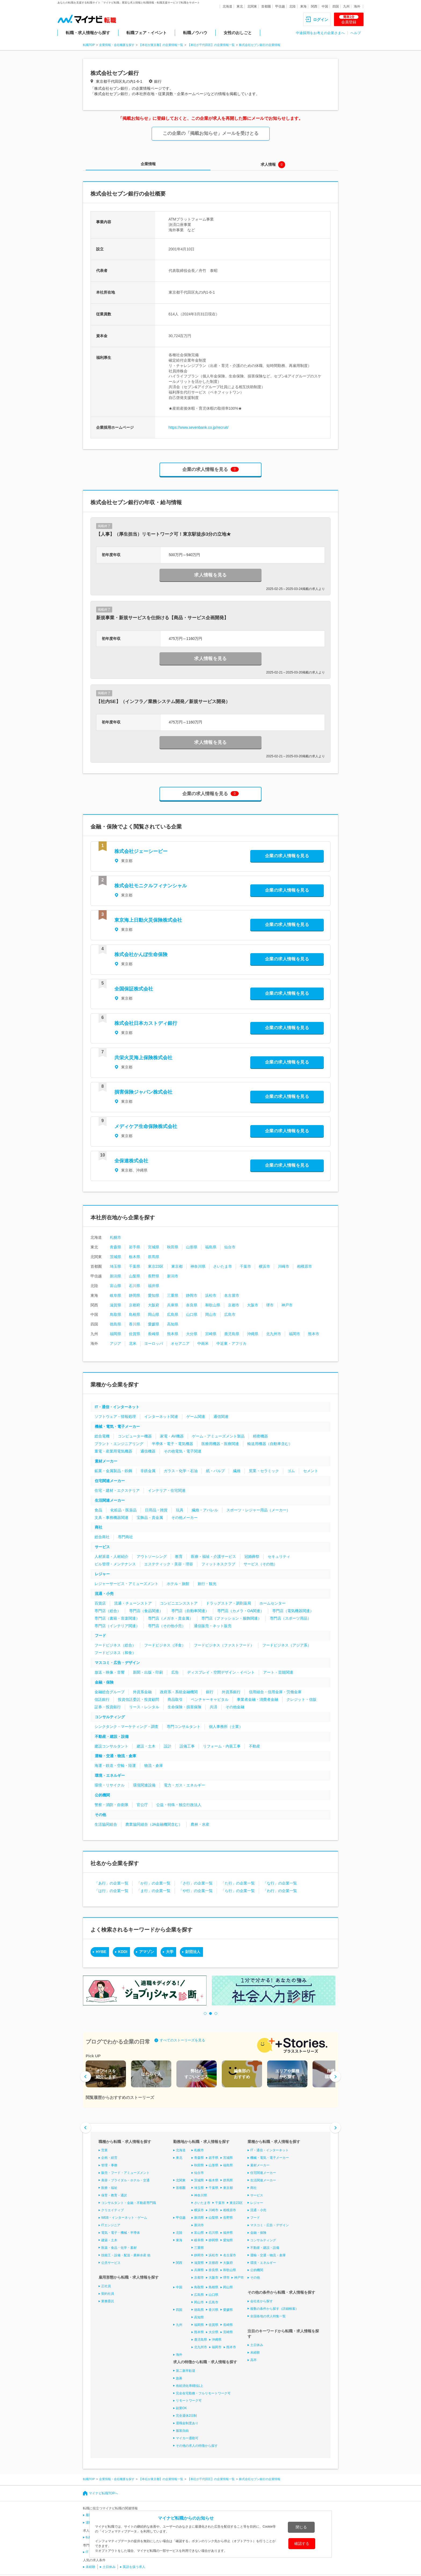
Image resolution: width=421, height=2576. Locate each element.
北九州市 (273, 1334)
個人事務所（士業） (226, 1726)
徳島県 (115, 1324)
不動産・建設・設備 (112, 1736)
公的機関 (102, 1795)
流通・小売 (104, 1593)
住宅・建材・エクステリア (117, 1490)
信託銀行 (102, 1699)
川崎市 (283, 1266)
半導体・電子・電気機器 (172, 1444)
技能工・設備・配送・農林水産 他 (125, 2255)
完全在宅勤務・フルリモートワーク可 (203, 2393)
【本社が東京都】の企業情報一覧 (161, 44)
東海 (303, 6)
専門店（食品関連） (146, 1611)
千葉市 (245, 1266)
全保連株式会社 (131, 1160)
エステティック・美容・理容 (168, 1564)
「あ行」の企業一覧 (111, 1883)
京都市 (233, 1305)
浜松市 (210, 1295)
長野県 (153, 1276)
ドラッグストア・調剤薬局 (228, 1603)
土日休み (256, 2345)
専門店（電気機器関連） (293, 1611)
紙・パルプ (215, 1471)
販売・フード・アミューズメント (125, 2173)
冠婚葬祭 (251, 1556)
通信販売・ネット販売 (212, 1626)
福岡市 (294, 1334)
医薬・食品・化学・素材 (119, 2248)
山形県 (191, 1247)
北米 (132, 1343)
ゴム (291, 1471)
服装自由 (182, 2431)
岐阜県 (115, 1295)
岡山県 (153, 1314)
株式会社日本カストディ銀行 (145, 1023)
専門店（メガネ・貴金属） (170, 1618)
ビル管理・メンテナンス (115, 1564)
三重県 (172, 1295)
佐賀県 (134, 1334)
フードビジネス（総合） (115, 1645)
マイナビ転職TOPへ (103, 2493)
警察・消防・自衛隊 (111, 1805)
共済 (213, 1707)
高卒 (253, 2360)
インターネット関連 (161, 1416)
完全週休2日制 (186, 2416)
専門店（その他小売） (167, 1626)
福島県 (210, 1247)
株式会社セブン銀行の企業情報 (259, 44)
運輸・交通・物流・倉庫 (115, 1756)
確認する (301, 2543)
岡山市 (210, 1314)
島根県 (134, 1314)
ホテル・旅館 (178, 1583)
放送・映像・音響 (110, 1672)
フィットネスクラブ (218, 1564)
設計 (167, 1746)
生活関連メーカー (110, 1500)
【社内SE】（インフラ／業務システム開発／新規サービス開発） (163, 701)
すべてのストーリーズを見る (182, 2040)
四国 (335, 6)
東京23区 (156, 1266)
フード (100, 1635)
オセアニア (180, 1343)
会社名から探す (261, 2301)
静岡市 (191, 1295)
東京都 (177, 1266)
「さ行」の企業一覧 (196, 1883)
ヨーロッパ (153, 1343)
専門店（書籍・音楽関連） (117, 1618)
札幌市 (115, 1237)
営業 (104, 2150)
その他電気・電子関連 (182, 1451)
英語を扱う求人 (134, 2567)
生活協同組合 (106, 1824)
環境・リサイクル (110, 1785)
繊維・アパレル (205, 1510)
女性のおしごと (238, 33)
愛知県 (153, 1295)
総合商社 (102, 1537)
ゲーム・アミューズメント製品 (218, 1436)
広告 (175, 1672)
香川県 (134, 1324)
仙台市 (229, 1247)
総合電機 (102, 1436)
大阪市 (252, 1305)
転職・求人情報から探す (88, 33)
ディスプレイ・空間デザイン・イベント (221, 1672)
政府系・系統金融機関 (179, 1692)
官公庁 (142, 1805)
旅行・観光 (207, 1583)
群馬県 (153, 1257)
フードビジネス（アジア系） (286, 1645)
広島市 (229, 1314)
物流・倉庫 (153, 1765)
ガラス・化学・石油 (181, 1471)
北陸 (292, 6)
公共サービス (111, 2262)
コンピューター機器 (135, 1436)
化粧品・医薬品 (123, 1510)
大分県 (191, 1334)
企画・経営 (109, 2158)
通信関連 (220, 1416)
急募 (179, 2378)
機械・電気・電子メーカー (117, 1426)
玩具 (179, 1510)
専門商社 (125, 1537)
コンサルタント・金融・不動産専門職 (128, 2202)
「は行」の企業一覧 (111, 1891)
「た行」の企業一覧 (238, 1883)
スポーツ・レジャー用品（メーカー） (258, 1510)
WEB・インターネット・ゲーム (124, 2218)
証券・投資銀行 (108, 1707)
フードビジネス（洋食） (165, 1645)
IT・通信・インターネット (117, 1407)
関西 (314, 6)
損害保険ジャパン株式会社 (143, 1092)
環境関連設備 (144, 1785)
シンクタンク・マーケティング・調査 (126, 1726)
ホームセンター (272, 1603)
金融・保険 (104, 1682)
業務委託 (107, 2301)
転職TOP (89, 44)
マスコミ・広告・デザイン (117, 1662)
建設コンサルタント (111, 1746)
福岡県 (115, 1334)
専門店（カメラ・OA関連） (240, 1611)
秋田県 (172, 1247)
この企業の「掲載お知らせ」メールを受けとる (211, 133)
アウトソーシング (152, 1556)
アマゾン (146, 1952)
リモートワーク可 (189, 2400)
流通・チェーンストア (133, 1603)
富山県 (115, 1286)
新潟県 (115, 1276)
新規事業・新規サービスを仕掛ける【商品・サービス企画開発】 (162, 617)
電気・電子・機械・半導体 (120, 2233)
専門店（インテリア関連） (117, 1626)
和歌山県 (212, 1305)
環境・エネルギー (110, 1775)
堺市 (270, 1305)
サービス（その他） (260, 1564)
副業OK (181, 2408)
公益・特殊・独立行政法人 (178, 1805)
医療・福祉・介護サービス (213, 1556)
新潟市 (172, 1276)
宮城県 (153, 1247)
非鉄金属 (147, 1471)
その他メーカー (184, 1517)
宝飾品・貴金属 (150, 1517)
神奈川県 (197, 1266)
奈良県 (191, 1305)
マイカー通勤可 (187, 2438)
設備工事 (187, 1746)
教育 (179, 1556)
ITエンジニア (110, 2225)
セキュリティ (279, 1556)
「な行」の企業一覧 (280, 1883)
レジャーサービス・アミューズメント (126, 1583)
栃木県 (134, 1257)
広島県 (172, 1314)
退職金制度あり (187, 2423)
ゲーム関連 (195, 1416)
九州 (346, 6)
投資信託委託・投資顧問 (138, 1699)
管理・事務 (109, 2165)
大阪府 (153, 1305)
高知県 (172, 1324)
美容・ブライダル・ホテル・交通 (125, 2180)
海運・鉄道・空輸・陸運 (115, 1765)
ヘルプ (355, 33)
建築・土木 (109, 2240)
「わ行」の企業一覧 (280, 1891)
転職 (89, 2537)
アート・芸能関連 (278, 1672)
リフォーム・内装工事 (222, 1746)
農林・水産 (200, 1824)
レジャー (102, 1574)
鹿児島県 (231, 1334)
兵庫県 (172, 1305)
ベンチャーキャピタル (209, 1699)
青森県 (115, 1247)
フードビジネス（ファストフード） (224, 1645)
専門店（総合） (108, 1611)
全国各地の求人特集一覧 (268, 2316)
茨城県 (115, 1257)
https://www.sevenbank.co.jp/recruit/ (198, 427)
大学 (169, 1952)
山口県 (191, 1314)
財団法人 (192, 1952)
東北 (240, 6)
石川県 (134, 1286)
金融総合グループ (110, 1692)
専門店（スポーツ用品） (290, 1618)
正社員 (106, 2286)
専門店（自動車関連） (190, 1611)
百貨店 (100, 1603)
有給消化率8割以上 (190, 2386)
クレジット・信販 (301, 1699)
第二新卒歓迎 (185, 2371)
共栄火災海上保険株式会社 (143, 1057)
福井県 (153, 1286)
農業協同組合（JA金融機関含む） (153, 1824)
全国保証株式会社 (133, 989)
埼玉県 (115, 1266)
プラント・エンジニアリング (119, 1444)
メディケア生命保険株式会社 (145, 1126)
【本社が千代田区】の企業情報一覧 (211, 44)
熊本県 (172, 1334)
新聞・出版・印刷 (148, 1672)
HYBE (101, 1952)
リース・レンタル (144, 1707)
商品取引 (175, 1699)
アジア (115, 1343)
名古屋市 (231, 1295)
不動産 (254, 1746)
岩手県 (134, 1247)
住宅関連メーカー (110, 1481)
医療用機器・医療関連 (220, 1444)
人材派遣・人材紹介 (111, 1556)
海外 (357, 6)
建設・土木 (146, 1746)
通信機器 (147, 1451)
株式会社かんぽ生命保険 (141, 954)
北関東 (252, 6)
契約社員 (107, 2294)
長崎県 (153, 1334)
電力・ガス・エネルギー (184, 1785)
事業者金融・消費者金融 (257, 1699)
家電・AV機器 (172, 1436)
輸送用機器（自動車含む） (269, 1444)
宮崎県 (210, 1334)
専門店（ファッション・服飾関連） (231, 1618)
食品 (98, 1510)
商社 (98, 1527)
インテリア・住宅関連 (167, 1490)
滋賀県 (115, 1305)
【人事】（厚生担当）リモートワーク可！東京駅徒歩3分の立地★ (163, 534)
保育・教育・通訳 (114, 2195)
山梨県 (134, 1276)
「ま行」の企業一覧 (153, 1891)
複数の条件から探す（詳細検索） (274, 2309)
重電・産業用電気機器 (113, 1451)
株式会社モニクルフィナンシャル (150, 885)
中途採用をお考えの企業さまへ (320, 33)
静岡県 (134, 1295)
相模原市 (304, 1266)
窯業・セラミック (264, 1471)
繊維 (237, 1471)
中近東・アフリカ (231, 1343)
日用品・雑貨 (156, 1510)
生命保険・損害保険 (184, 1707)
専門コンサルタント (184, 1726)
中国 (325, 6)
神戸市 (287, 1305)
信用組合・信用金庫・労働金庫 (275, 1692)
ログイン (320, 19)
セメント (310, 1471)
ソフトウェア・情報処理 (115, 1416)
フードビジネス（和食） (115, 1653)
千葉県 (134, 1266)
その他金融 (235, 1707)
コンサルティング (110, 1717)
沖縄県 (252, 1334)
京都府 (134, 1305)
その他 (100, 1815)
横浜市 (264, 1266)
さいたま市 (222, 1266)
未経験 (255, 2352)
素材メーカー (106, 1461)
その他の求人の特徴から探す (197, 2446)
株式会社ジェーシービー (141, 851)
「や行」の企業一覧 (196, 1891)
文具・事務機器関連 (111, 1517)
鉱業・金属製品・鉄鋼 (113, 1471)
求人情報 (268, 164)
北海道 (227, 6)
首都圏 (266, 6)
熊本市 (313, 1334)
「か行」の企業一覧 (153, 1883)
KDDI (122, 1952)
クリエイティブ (112, 2210)
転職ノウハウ (195, 33)
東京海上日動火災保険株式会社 (148, 920)
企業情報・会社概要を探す (117, 44)
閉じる (301, 2527)
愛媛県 (153, 1324)
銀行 (209, 1692)
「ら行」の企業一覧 (238, 1891)
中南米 (203, 1343)
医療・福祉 (109, 2188)
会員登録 (348, 19)
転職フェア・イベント (146, 33)
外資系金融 (142, 1692)
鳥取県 (115, 1314)
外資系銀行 (231, 1692)
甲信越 (280, 6)
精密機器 (260, 1436)
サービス (102, 1547)
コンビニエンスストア (179, 1603)
